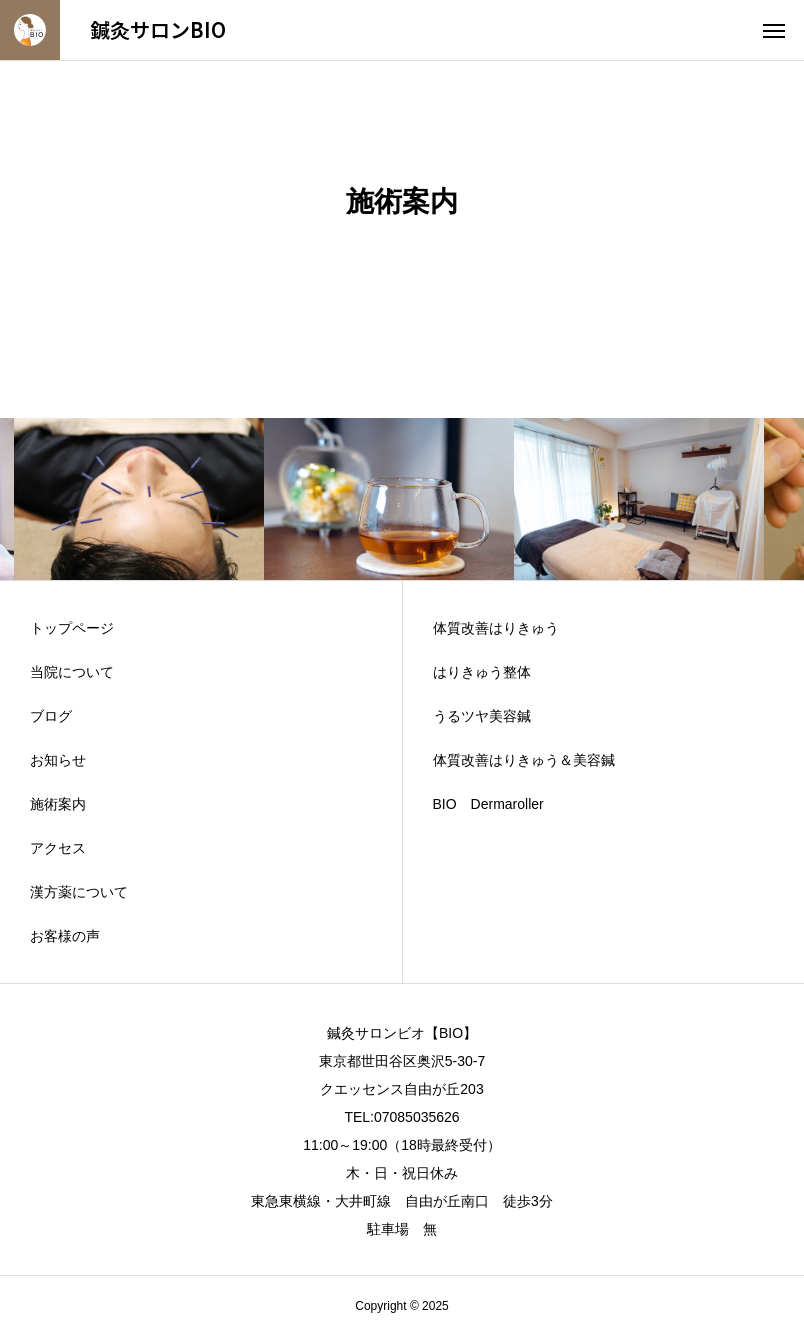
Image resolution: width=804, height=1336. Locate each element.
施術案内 (58, 804)
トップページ (72, 628)
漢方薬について (79, 892)
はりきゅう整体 (482, 672)
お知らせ (58, 760)
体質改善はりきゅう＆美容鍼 (524, 760)
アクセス (58, 848)
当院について (72, 672)
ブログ (51, 716)
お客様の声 (65, 936)
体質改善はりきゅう (496, 628)
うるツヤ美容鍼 (482, 716)
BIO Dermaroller (488, 804)
